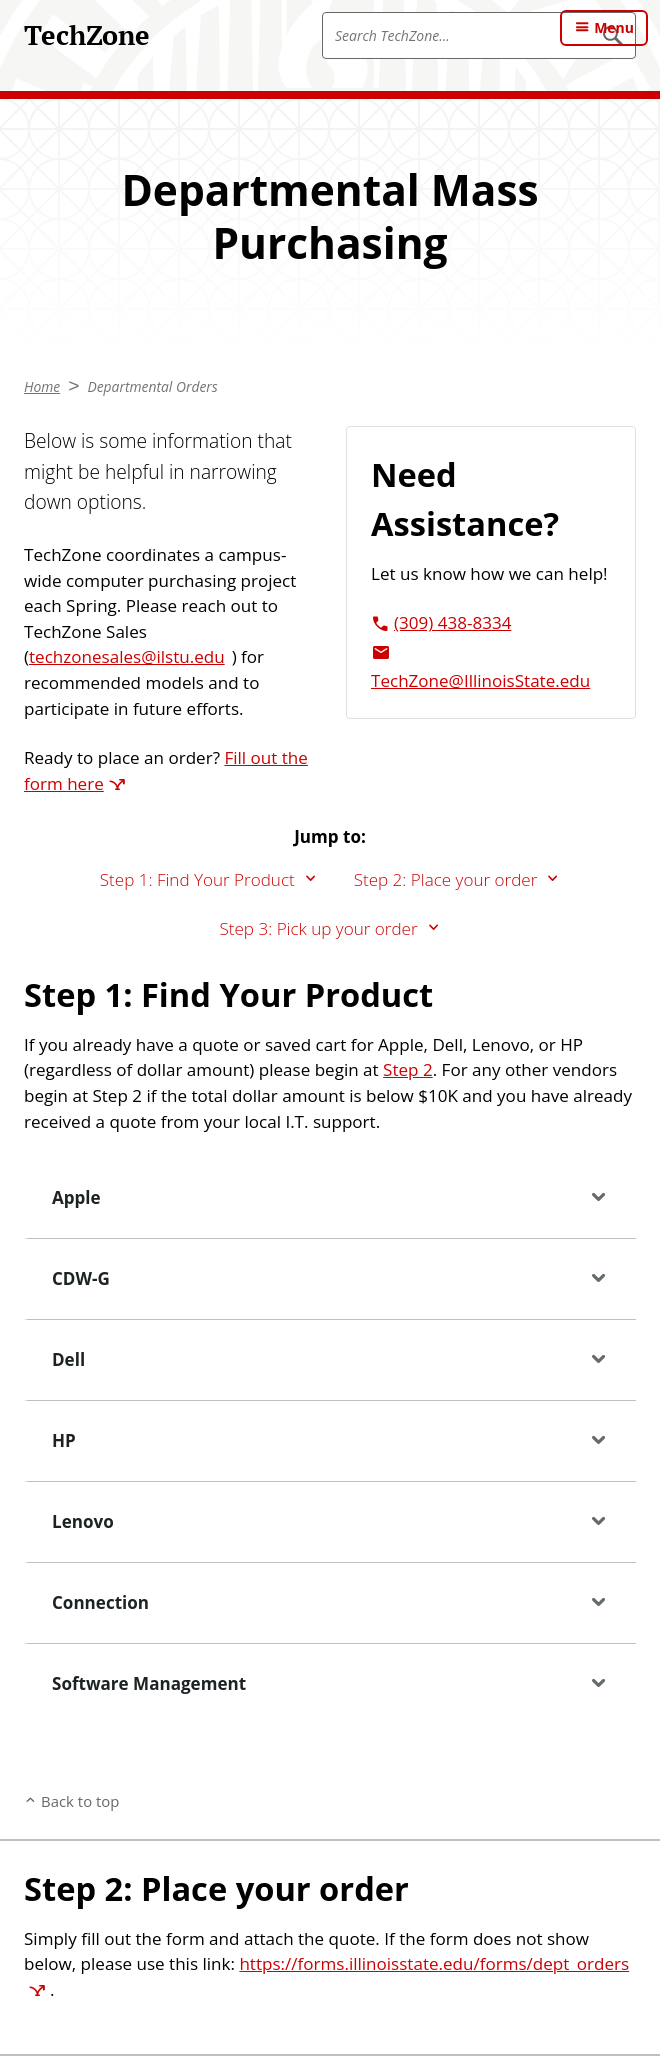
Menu (614, 27)
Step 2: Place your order (446, 879)
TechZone (87, 35)
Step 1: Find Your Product (197, 879)
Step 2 (408, 1069)
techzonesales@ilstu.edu (127, 656)
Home (42, 386)
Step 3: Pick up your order (318, 928)
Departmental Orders (152, 386)
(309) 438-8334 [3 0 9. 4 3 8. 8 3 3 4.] (452, 622)
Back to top (80, 1801)
